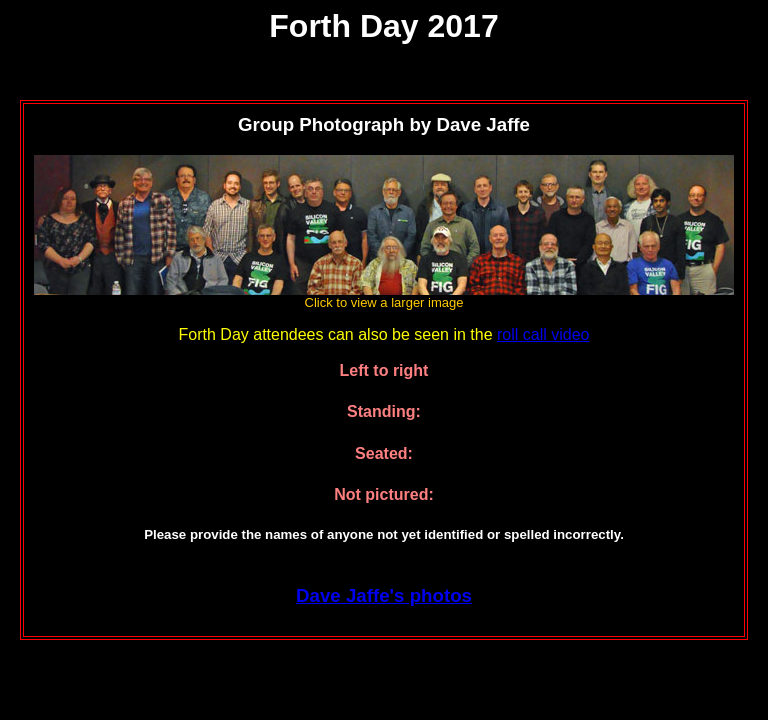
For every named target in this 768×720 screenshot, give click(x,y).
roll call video (543, 334)
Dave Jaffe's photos (384, 595)
